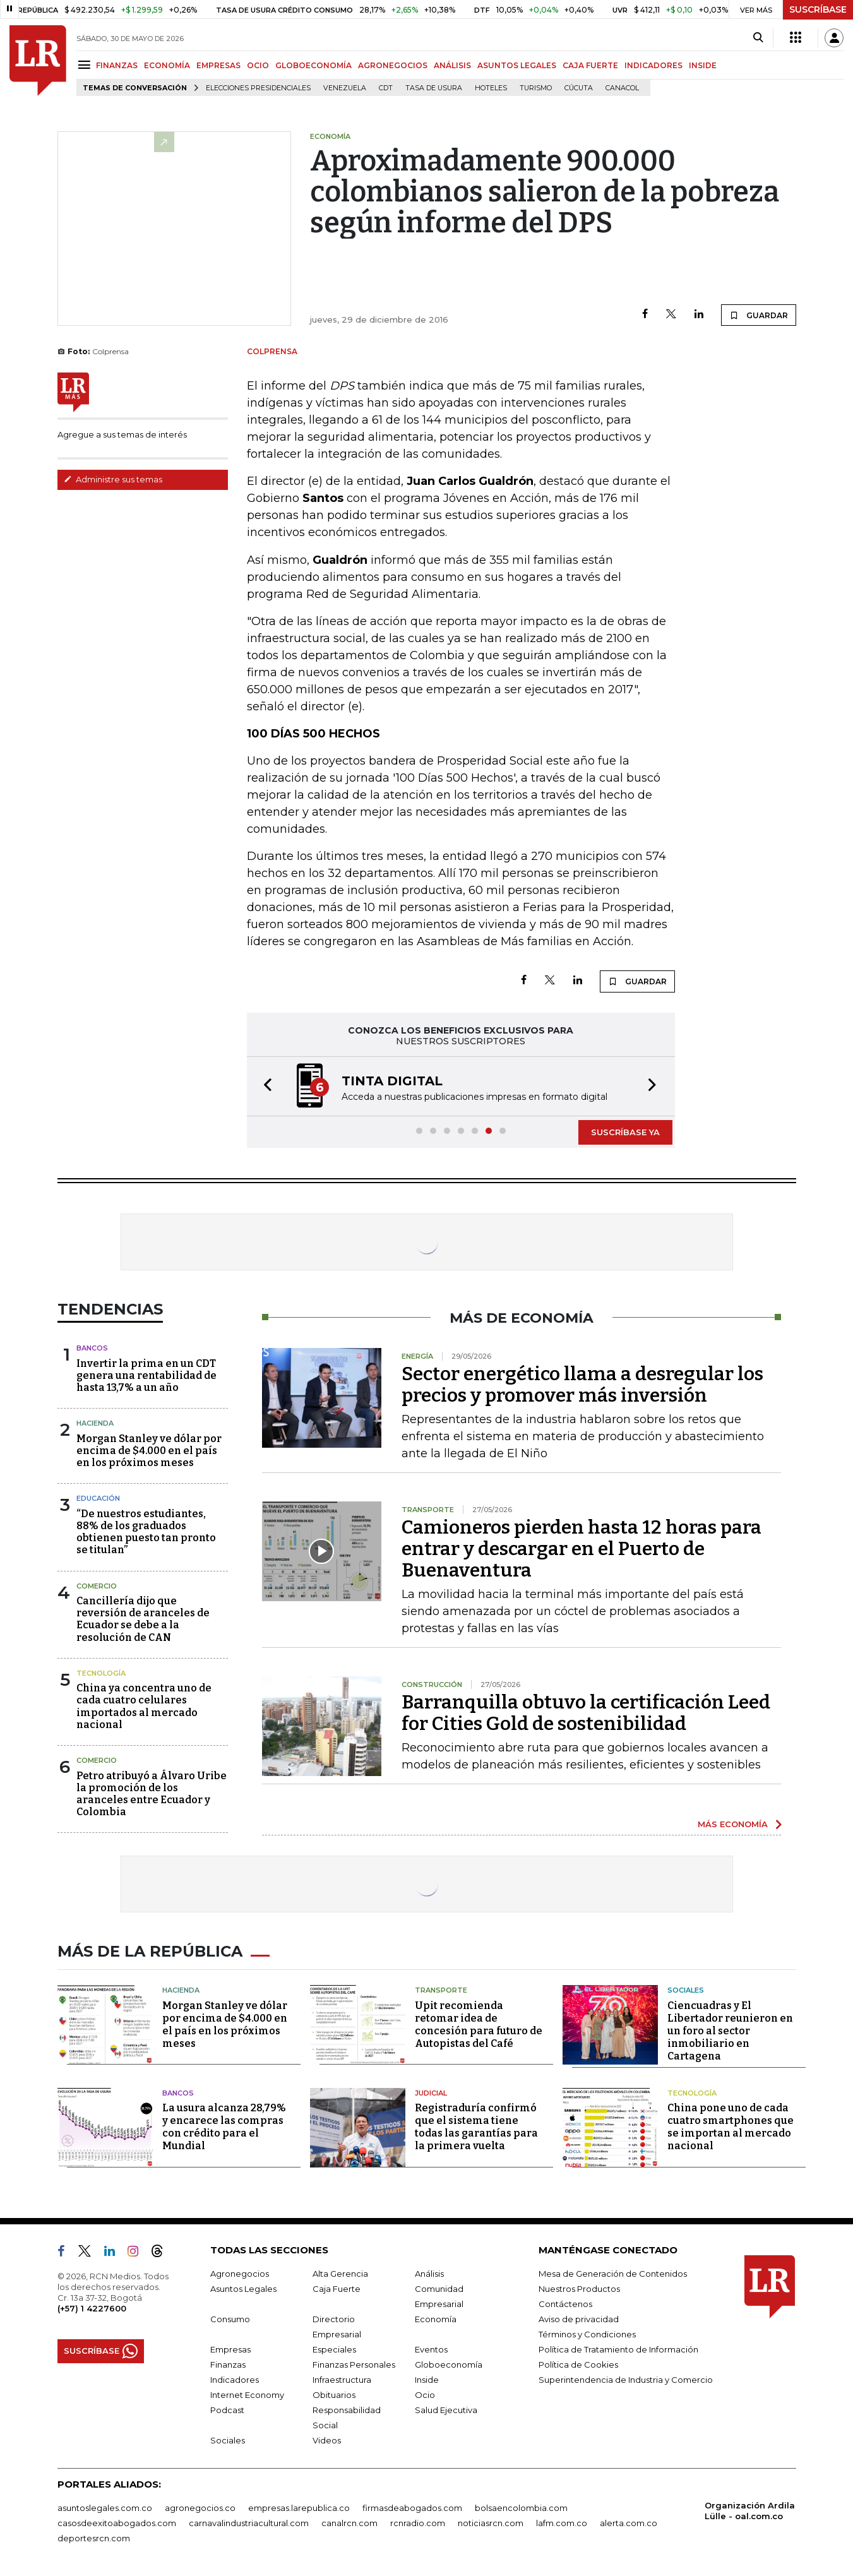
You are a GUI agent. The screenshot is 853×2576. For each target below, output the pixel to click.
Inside (427, 2380)
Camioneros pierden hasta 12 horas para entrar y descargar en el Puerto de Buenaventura (581, 1549)
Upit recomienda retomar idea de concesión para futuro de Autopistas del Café (478, 2024)
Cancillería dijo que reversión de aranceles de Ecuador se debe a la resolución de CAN (143, 1619)
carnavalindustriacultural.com (249, 2523)
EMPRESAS (218, 65)
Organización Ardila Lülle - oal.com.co (750, 2510)
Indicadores (234, 2380)
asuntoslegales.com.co (104, 2508)
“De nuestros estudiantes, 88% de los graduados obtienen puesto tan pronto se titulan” (146, 1532)
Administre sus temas (113, 479)
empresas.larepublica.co (299, 2508)
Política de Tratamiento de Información (618, 2349)
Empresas (230, 2349)
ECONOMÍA (167, 65)
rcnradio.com (417, 2523)
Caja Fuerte (337, 2289)
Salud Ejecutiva (446, 2410)
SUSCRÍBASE (818, 9)
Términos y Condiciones (587, 2334)
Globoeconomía (448, 2364)
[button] (264, 1086)
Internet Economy (247, 2395)
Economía (435, 2319)
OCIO (258, 65)
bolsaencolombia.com (521, 2508)
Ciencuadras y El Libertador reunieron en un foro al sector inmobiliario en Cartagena (730, 2031)
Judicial (431, 2093)
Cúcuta (578, 88)
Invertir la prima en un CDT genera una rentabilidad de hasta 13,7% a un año (146, 1375)
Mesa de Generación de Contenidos (613, 2274)
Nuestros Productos (579, 2289)
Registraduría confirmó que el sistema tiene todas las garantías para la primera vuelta (476, 2127)
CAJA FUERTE (590, 65)
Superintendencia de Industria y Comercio (626, 2380)
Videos (327, 2440)
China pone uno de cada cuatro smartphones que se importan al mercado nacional (730, 2127)
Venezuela (344, 88)
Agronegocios (239, 2274)
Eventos (431, 2349)
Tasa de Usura (433, 88)
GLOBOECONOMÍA (313, 65)
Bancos (92, 1348)
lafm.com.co (561, 2523)
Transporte (441, 1990)
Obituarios (334, 2395)
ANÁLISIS (452, 65)
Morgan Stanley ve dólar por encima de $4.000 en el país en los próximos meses (149, 1451)
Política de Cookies (578, 2364)
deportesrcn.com (93, 2538)
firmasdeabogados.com (412, 2508)
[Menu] (86, 64)
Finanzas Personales (354, 2364)
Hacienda (95, 1423)
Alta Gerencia (340, 2274)
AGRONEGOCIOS (392, 65)
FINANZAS (117, 65)
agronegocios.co (200, 2508)
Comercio (96, 1586)
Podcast (227, 2410)
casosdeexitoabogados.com (116, 2523)
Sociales (685, 1990)
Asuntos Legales (243, 2289)
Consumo (230, 2319)
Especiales (334, 2349)
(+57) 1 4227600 (91, 2308)
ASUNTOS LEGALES (516, 65)
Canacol (622, 88)
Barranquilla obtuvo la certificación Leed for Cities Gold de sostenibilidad (586, 1713)
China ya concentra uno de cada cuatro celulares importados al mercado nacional (144, 1706)
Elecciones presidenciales (258, 88)
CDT (386, 88)
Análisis (429, 2274)
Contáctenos (565, 2304)
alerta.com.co (628, 2523)
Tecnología (101, 1673)
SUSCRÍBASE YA (625, 1132)
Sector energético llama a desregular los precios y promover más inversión (582, 1385)
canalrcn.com (349, 2523)
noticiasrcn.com (490, 2523)
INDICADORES (653, 65)
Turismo (536, 88)
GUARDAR (758, 315)
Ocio (425, 2395)
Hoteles (491, 88)
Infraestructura (342, 2380)
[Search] (758, 38)
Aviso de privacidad (579, 2319)
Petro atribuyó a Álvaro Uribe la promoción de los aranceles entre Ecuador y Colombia (151, 1794)
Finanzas (228, 2364)
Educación (98, 1498)
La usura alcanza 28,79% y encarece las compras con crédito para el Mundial (224, 2127)
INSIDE (703, 65)
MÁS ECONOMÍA (733, 1824)
